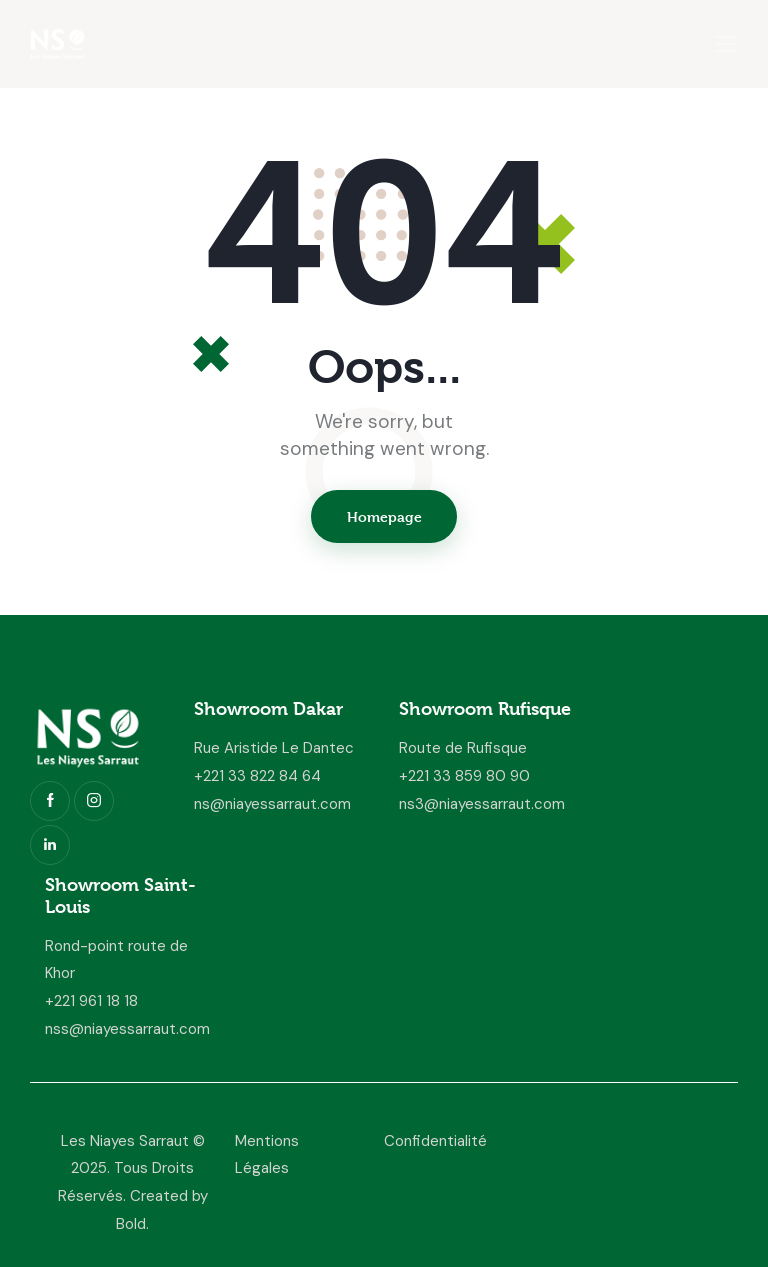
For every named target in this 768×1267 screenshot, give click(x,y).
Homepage (384, 516)
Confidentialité (435, 1141)
